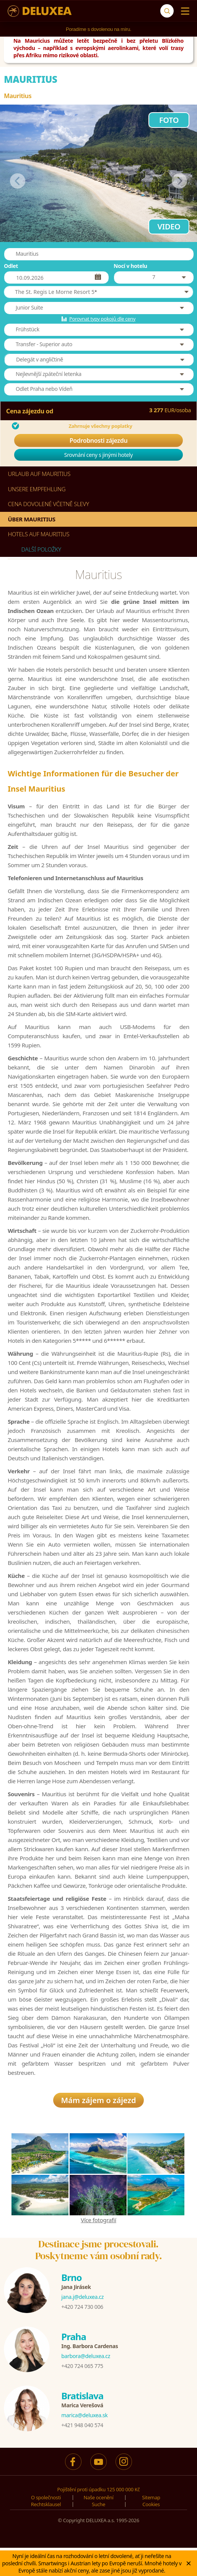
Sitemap (151, 2501)
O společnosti (46, 2501)
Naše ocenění (98, 2501)
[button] (98, 292)
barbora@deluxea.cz (85, 2359)
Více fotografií (98, 2224)
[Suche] (167, 11)
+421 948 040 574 (82, 2428)
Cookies (151, 2508)
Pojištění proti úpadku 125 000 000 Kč (98, 2493)
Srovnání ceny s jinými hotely (98, 454)
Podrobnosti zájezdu (99, 440)
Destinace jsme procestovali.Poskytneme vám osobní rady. (98, 2253)
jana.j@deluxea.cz (82, 2300)
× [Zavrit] (188, 2563)
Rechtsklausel (46, 2508)
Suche (98, 2508)
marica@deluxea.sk (84, 2419)
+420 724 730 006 (82, 2310)
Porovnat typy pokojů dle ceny (102, 318)
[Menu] (183, 11)
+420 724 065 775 (82, 2369)
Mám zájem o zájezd (98, 2104)
